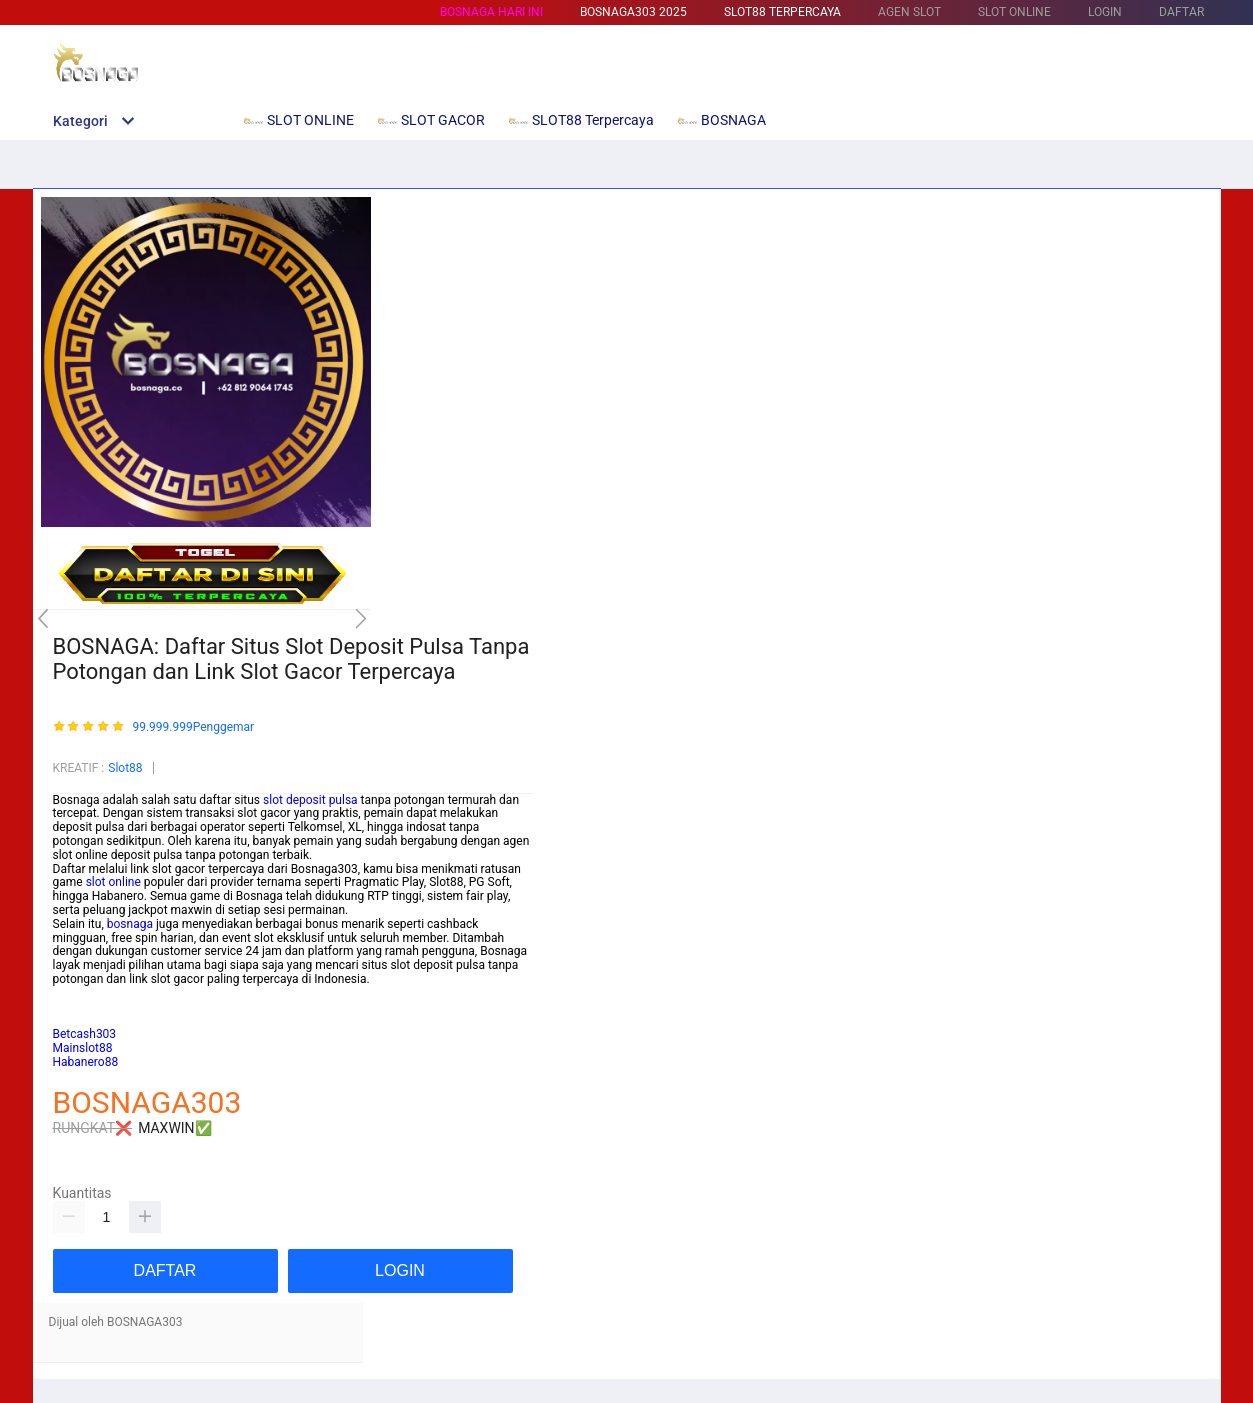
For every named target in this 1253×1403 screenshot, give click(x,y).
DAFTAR (1181, 12)
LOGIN (1105, 12)
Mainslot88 (83, 993)
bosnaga (130, 924)
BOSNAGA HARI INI (491, 12)
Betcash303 (85, 1007)
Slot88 (125, 768)
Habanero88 (86, 1062)
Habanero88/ (88, 1020)
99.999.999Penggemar (193, 727)
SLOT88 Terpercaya (782, 12)
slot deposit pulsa (310, 800)
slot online (113, 882)
